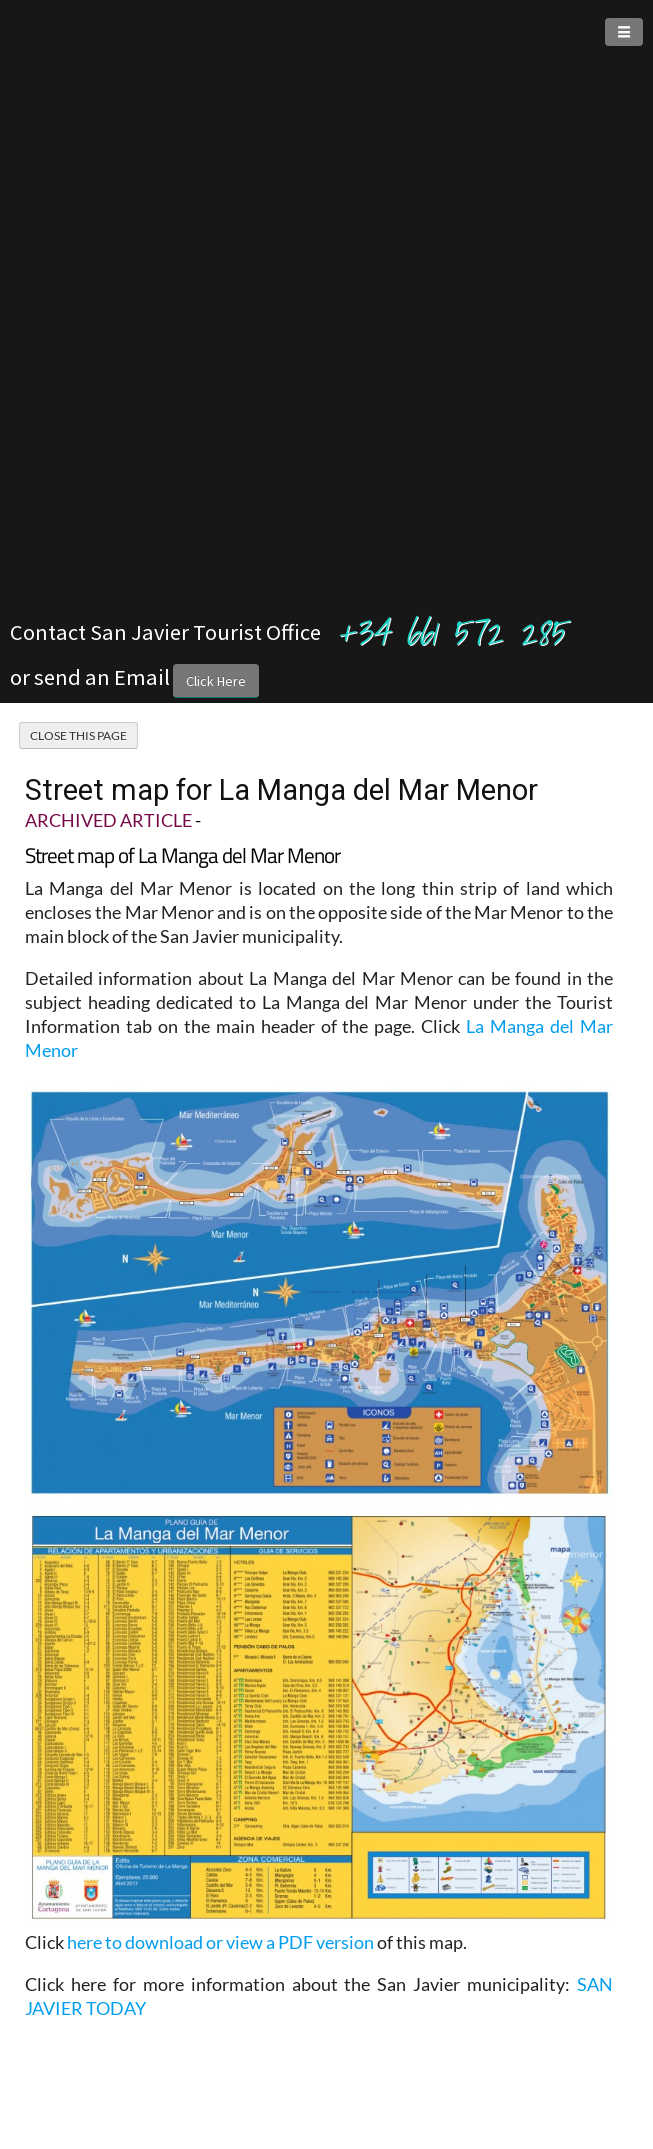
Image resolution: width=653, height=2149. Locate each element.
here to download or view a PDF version (220, 1942)
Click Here (216, 681)
